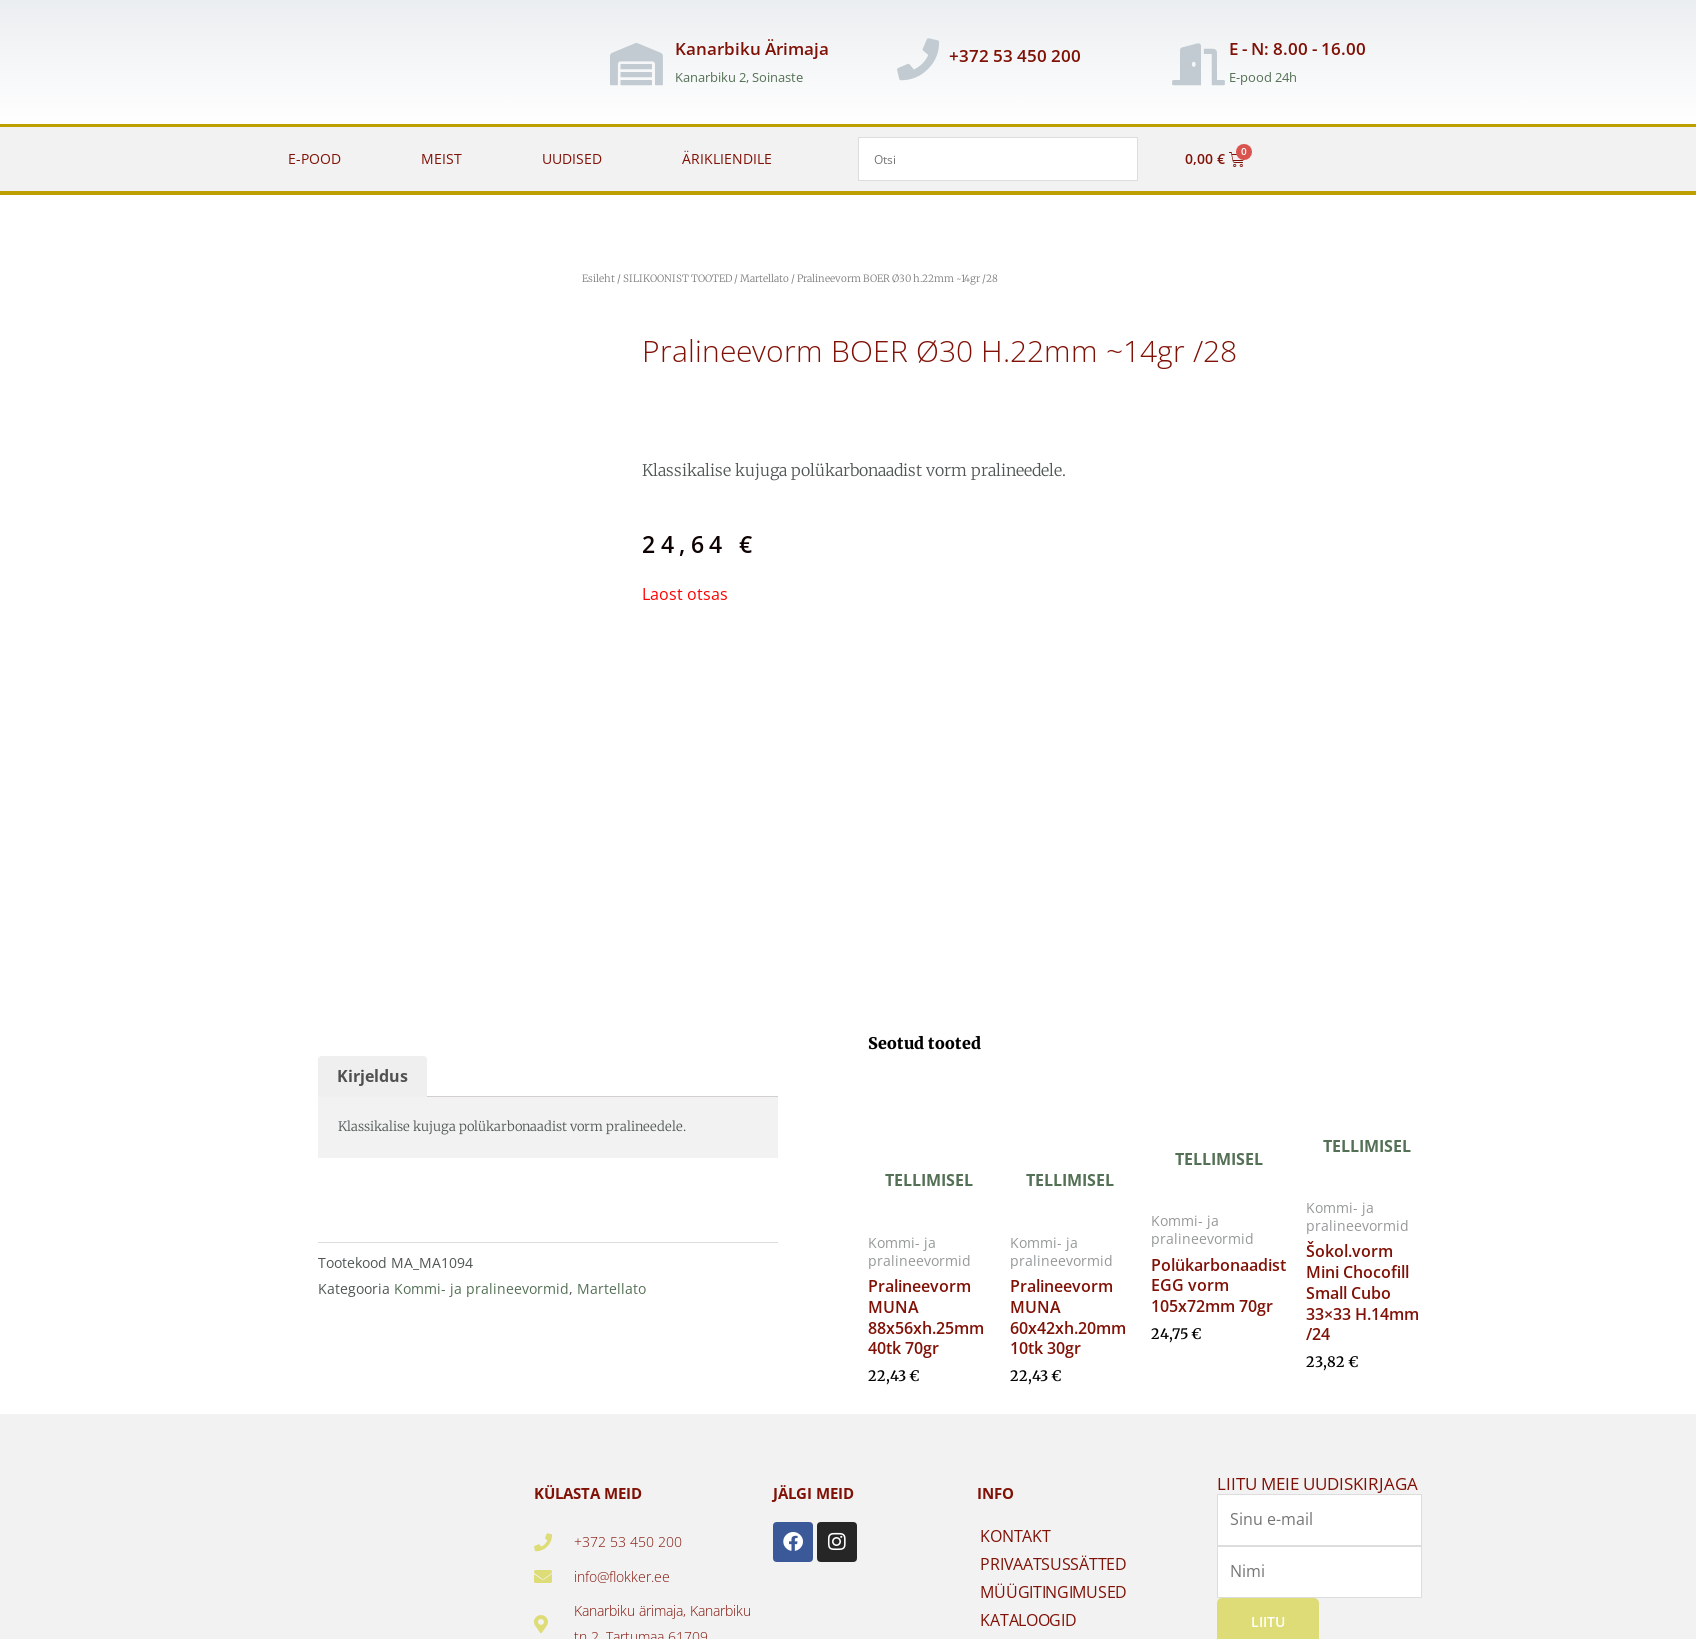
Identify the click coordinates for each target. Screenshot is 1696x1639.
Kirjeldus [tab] (372, 1073)
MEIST (441, 158)
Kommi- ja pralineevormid (481, 1284)
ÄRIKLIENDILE (727, 158)
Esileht (598, 278)
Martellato (764, 278)
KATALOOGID (1028, 1617)
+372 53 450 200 (1015, 55)
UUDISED (572, 158)
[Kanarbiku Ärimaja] (637, 64)
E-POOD (314, 158)
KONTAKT (1015, 1533)
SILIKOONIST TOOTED (677, 278)
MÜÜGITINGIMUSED (1053, 1589)
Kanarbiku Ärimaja (752, 48)
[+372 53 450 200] (918, 59)
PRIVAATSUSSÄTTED (1053, 1561)
